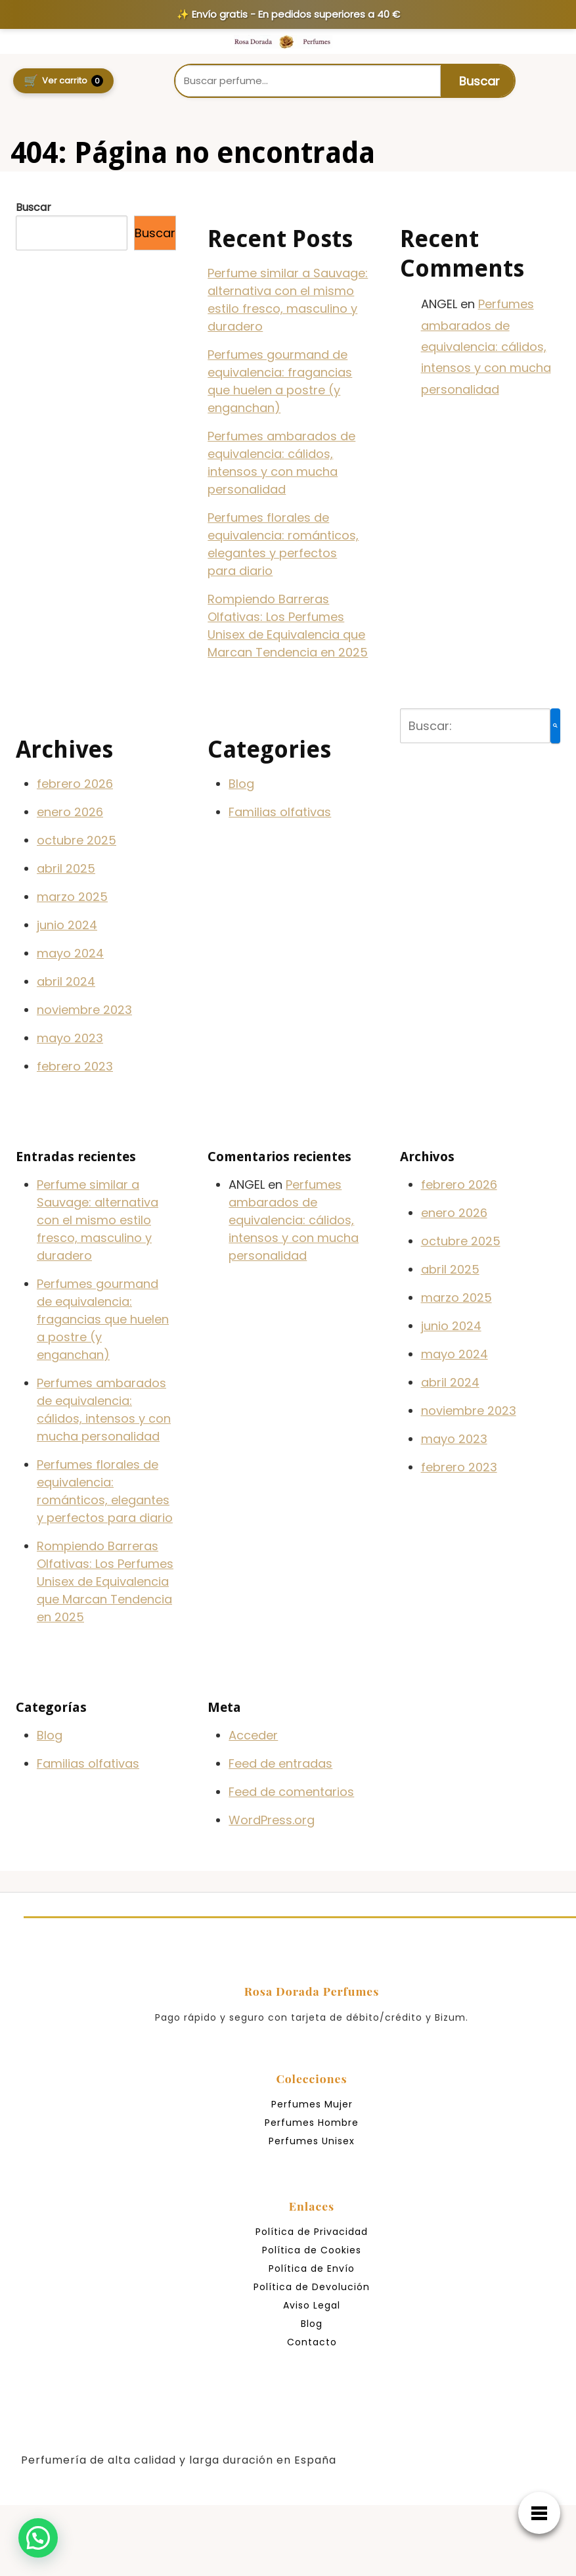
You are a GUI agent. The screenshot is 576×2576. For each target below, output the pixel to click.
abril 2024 (66, 981)
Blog (241, 783)
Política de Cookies (311, 2250)
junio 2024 (67, 925)
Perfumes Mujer (312, 2104)
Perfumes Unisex (312, 2141)
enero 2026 (70, 812)
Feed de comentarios (291, 1791)
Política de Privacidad (311, 2231)
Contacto (312, 2342)
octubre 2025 (76, 840)
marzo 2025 (72, 896)
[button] (39, 2537)
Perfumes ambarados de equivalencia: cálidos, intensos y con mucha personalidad (486, 347)
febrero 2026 (75, 783)
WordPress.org (272, 1820)
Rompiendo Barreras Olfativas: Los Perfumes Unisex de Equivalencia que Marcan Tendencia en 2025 (105, 1581)
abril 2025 (66, 868)
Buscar (33, 207)
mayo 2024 (70, 953)
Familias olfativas (280, 812)
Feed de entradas (280, 1763)
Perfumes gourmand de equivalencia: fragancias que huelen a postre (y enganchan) (103, 1319)
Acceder (253, 1735)
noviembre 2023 (84, 1009)
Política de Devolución (312, 2286)
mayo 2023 (70, 1038)
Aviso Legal (311, 2305)
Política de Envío (312, 2268)
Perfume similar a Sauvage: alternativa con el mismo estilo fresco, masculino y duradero (97, 1220)
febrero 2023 (75, 1066)
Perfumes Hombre (312, 2122)
